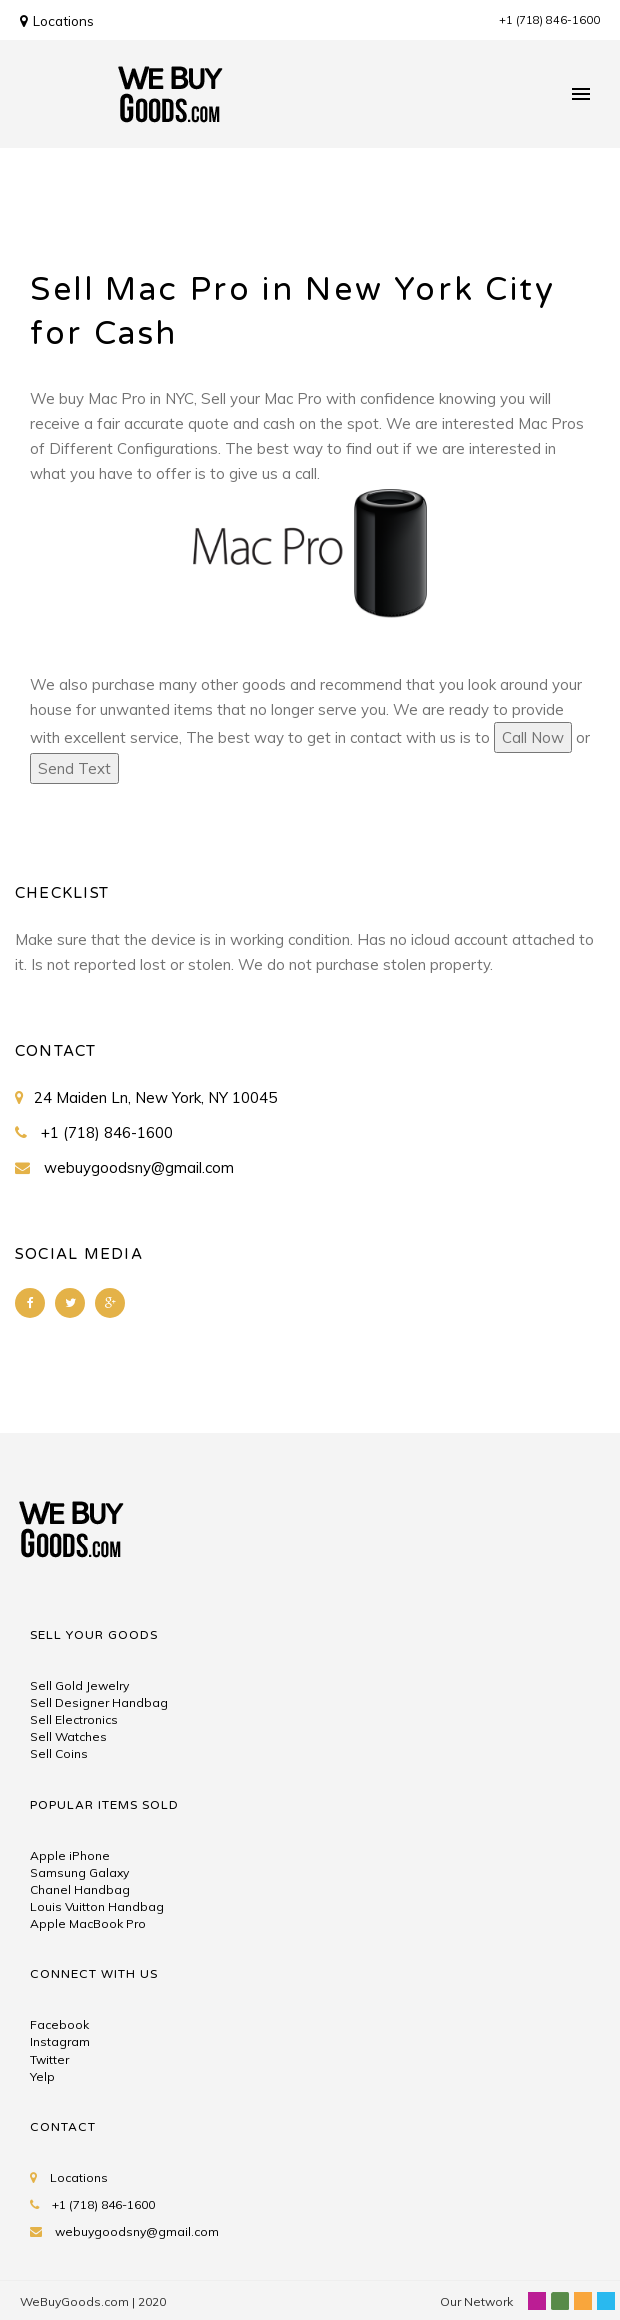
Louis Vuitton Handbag (97, 1906)
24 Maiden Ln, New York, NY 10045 (155, 1097)
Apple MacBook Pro (88, 1923)
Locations (57, 21)
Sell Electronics (74, 1719)
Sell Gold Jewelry (79, 1685)
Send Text (74, 768)
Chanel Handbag (80, 1889)
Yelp (42, 2076)
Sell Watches (68, 1736)
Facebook (59, 2024)
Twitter (49, 2059)
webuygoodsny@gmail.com (139, 1167)
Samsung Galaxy (79, 1872)
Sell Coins (59, 1753)
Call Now (533, 737)
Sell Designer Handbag (99, 1702)
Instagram (60, 2041)
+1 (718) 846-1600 (549, 20)
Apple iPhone (70, 1855)
